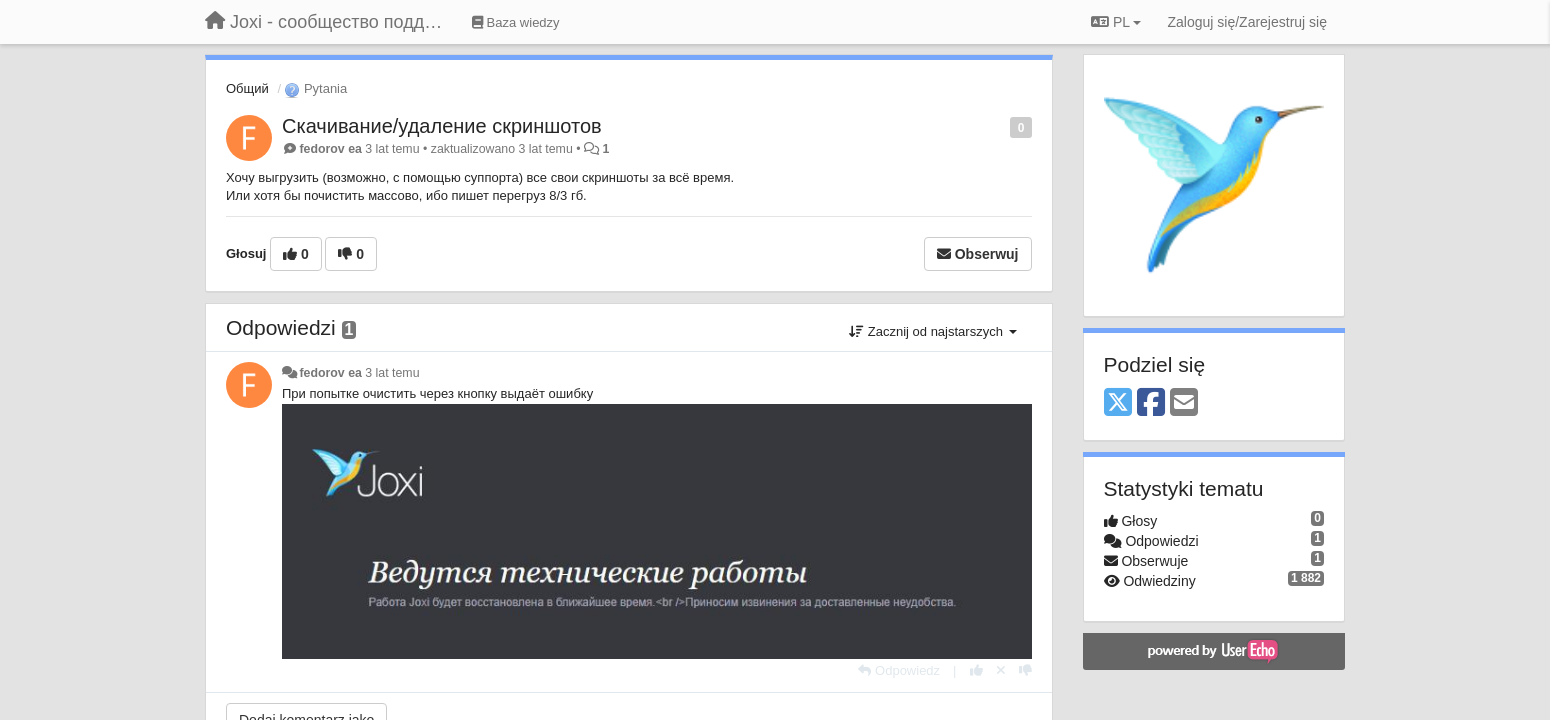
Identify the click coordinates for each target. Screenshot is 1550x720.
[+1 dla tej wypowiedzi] (976, 670)
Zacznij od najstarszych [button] (932, 331)
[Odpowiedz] (899, 670)
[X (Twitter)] (1118, 403)
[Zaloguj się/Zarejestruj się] (1247, 22)
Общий (247, 88)
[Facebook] (1151, 403)
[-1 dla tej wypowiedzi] (1025, 670)
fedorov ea (330, 149)
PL (1116, 22)
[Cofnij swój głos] (1001, 670)
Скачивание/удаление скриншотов (442, 126)
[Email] (1184, 403)
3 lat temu (392, 373)
